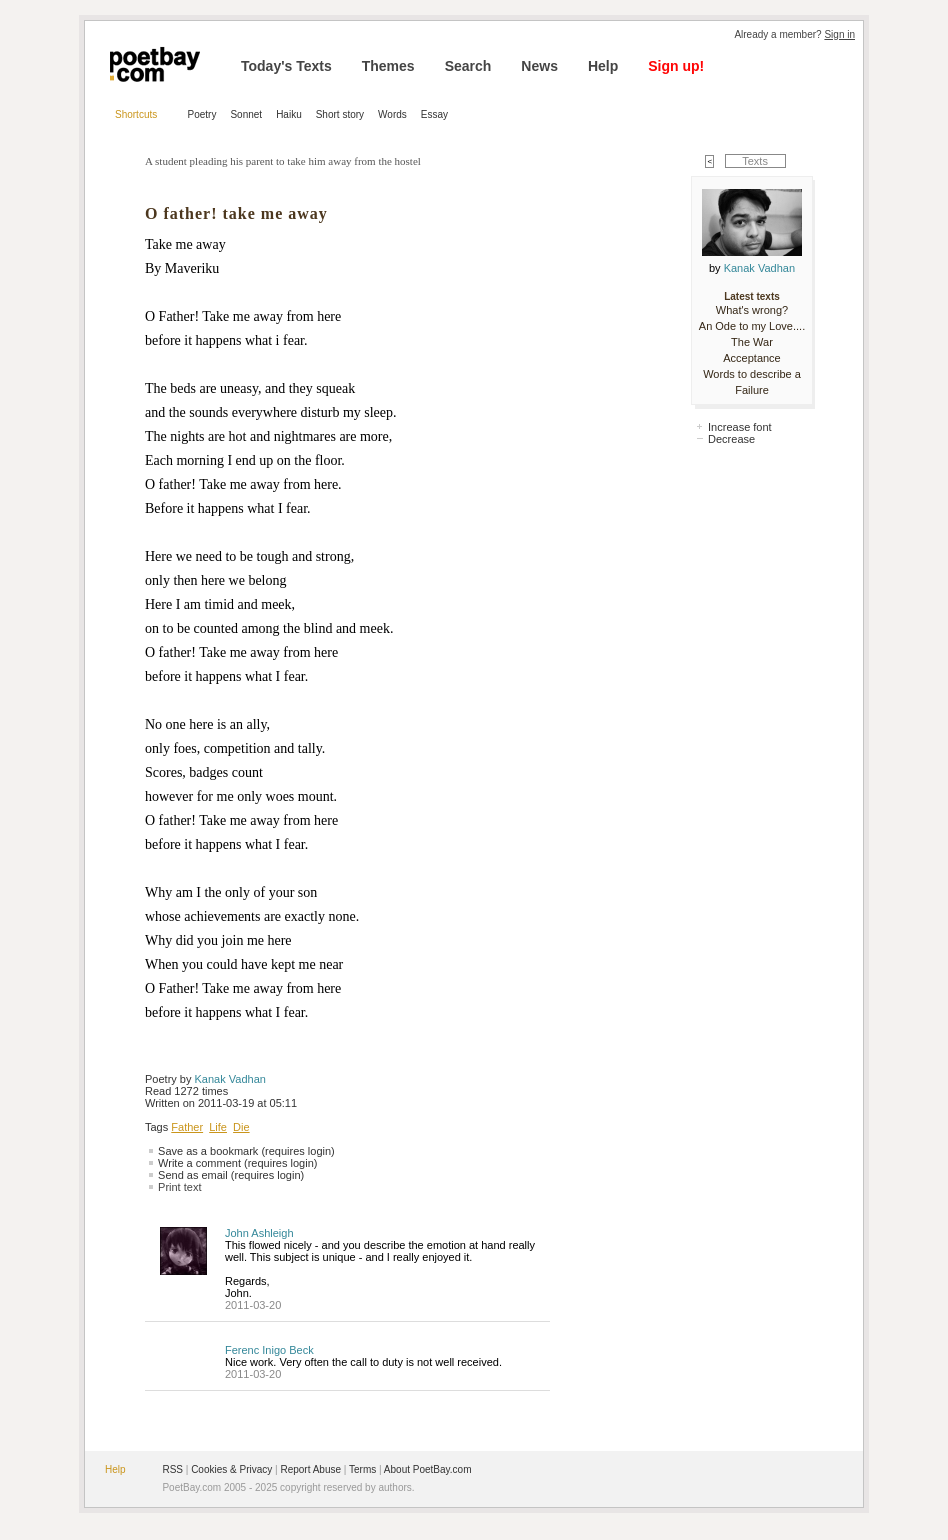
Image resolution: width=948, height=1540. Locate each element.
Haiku (289, 114)
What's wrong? (752, 310)
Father (187, 1127)
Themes (388, 66)
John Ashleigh (259, 1233)
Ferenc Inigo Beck (269, 1350)
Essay (434, 114)
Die (241, 1127)
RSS (172, 1469)
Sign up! (676, 66)
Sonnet (246, 114)
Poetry (202, 114)
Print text (179, 1187)
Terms (362, 1469)
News (539, 66)
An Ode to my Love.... (752, 326)
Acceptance (751, 358)
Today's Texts (286, 66)
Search (468, 66)
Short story (340, 114)
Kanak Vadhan (230, 1079)
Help (603, 66)
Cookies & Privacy (231, 1469)
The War (752, 342)
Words (392, 114)
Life (218, 1127)
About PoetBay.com (428, 1469)
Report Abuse (310, 1469)
